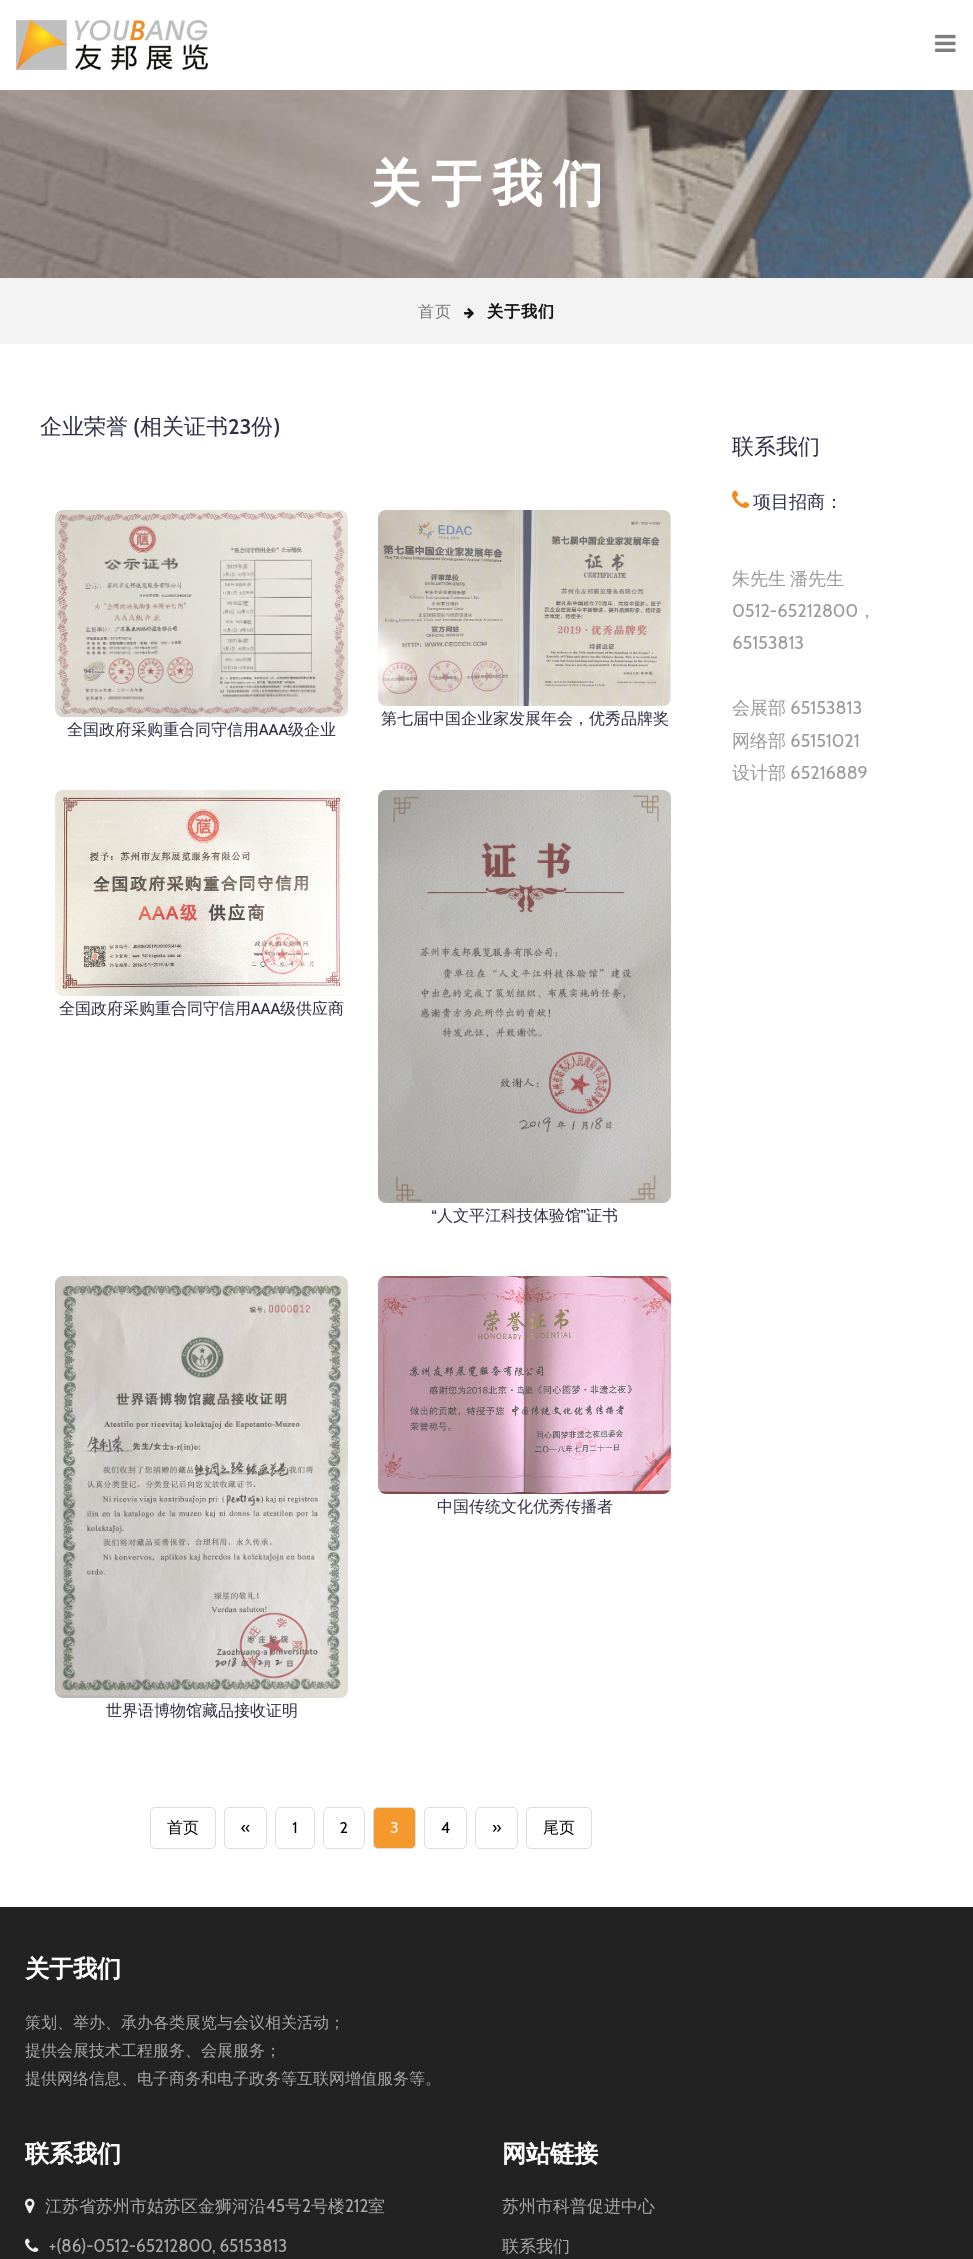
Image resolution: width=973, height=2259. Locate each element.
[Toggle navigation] (945, 45)
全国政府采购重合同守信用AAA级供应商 (202, 1008)
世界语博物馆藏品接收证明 (202, 1662)
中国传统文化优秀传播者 (525, 1458)
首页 (435, 311)
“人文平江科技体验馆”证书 (524, 1215)
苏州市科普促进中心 (578, 2158)
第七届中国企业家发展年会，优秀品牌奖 (525, 718)
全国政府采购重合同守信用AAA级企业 (202, 729)
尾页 (559, 1779)
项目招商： (796, 501)
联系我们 (536, 2198)
